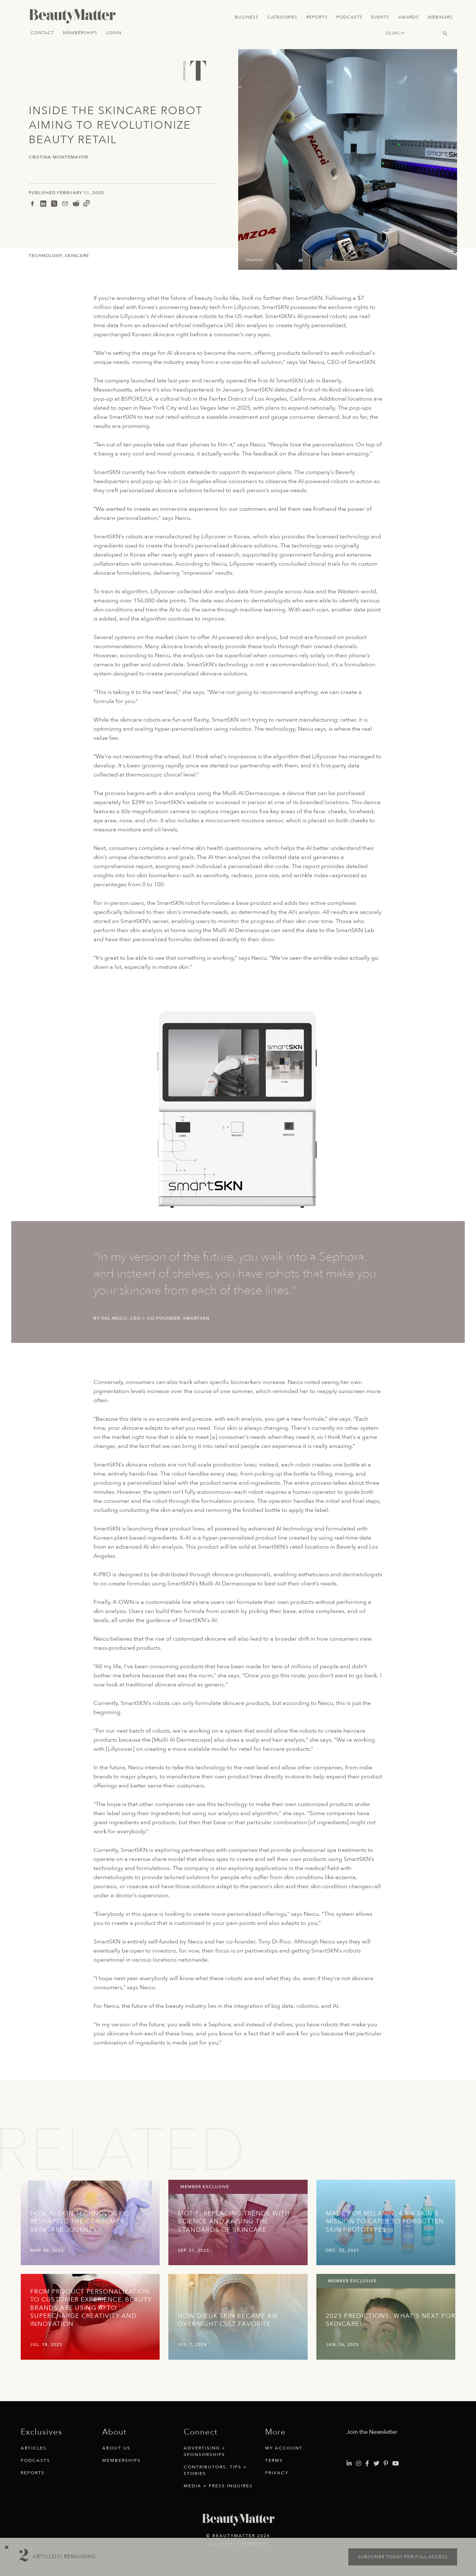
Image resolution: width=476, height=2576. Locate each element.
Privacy (276, 2473)
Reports (317, 17)
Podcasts (349, 17)
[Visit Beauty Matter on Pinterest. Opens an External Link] (386, 2464)
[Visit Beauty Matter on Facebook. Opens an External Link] (367, 2464)
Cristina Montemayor (58, 157)
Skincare (77, 255)
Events (380, 17)
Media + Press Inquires (218, 2486)
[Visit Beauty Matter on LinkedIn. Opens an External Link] (349, 2464)
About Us (116, 2448)
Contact (42, 33)
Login (113, 33)
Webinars (440, 17)
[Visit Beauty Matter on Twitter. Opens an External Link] (376, 2464)
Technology (45, 255)
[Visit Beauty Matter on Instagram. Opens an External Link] (358, 2464)
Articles (34, 2448)
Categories (282, 17)
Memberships (80, 33)
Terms (274, 2460)
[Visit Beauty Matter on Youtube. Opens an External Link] (395, 2464)
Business (247, 17)
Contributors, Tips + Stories (215, 2470)
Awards (408, 17)
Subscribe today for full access (403, 2557)
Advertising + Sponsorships (204, 2451)
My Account (284, 2448)
